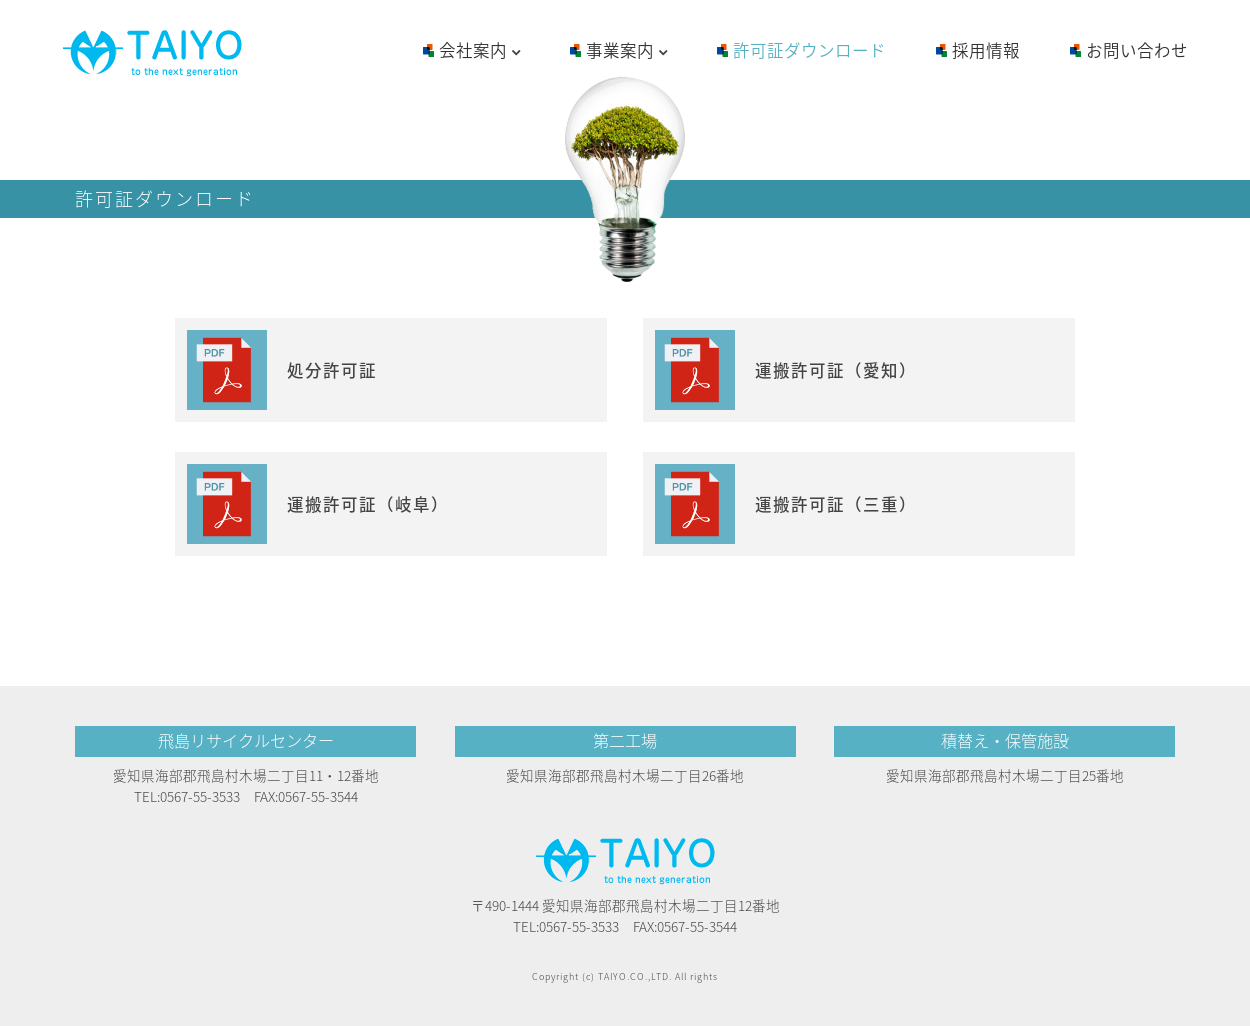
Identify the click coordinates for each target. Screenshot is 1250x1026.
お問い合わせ (1137, 50)
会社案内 (479, 52)
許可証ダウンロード (809, 50)
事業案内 (626, 52)
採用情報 (986, 50)
